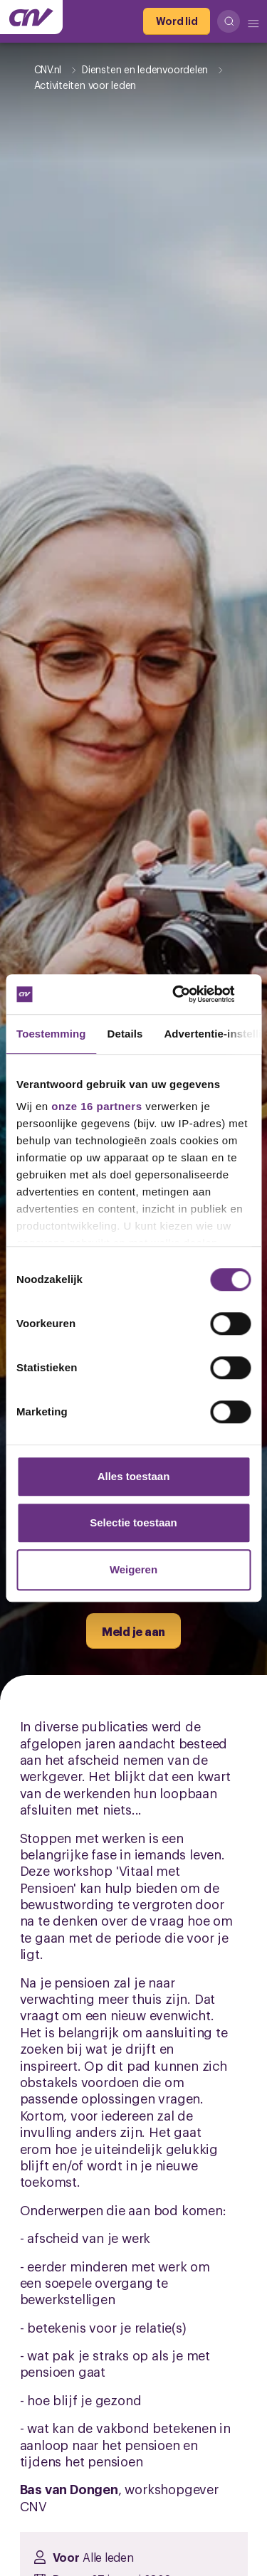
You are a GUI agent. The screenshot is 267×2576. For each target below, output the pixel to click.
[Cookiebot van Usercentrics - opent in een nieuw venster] (190, 994)
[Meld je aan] (133, 1631)
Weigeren (133, 1569)
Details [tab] (125, 1034)
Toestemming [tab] (51, 1034)
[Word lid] (176, 21)
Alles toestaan (134, 1476)
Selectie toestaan (133, 1522)
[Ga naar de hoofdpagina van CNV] (31, 17)
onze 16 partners (96, 1106)
